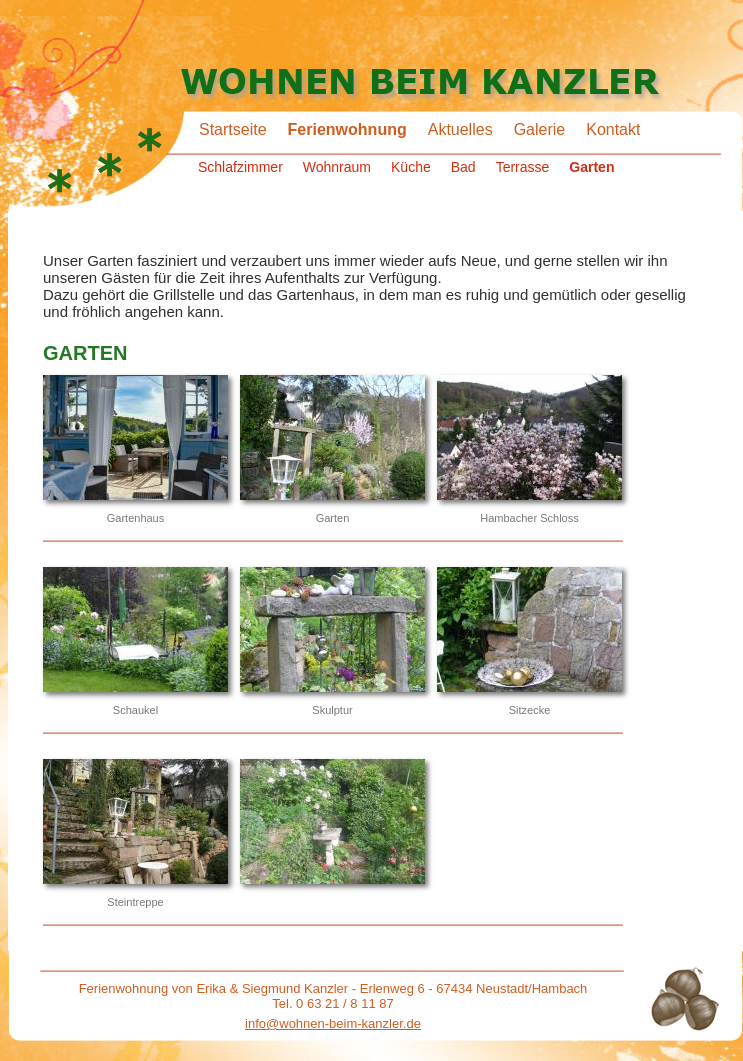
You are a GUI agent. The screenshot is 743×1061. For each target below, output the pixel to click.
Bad (463, 167)
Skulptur (332, 710)
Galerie (540, 129)
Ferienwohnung (347, 129)
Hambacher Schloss (529, 518)
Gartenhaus (135, 518)
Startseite (233, 129)
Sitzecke (530, 710)
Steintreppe (135, 902)
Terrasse (523, 167)
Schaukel (135, 710)
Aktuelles (460, 129)
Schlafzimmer (240, 167)
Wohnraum (337, 167)
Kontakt (613, 129)
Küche (411, 167)
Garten (591, 167)
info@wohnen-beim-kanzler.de (333, 1023)
